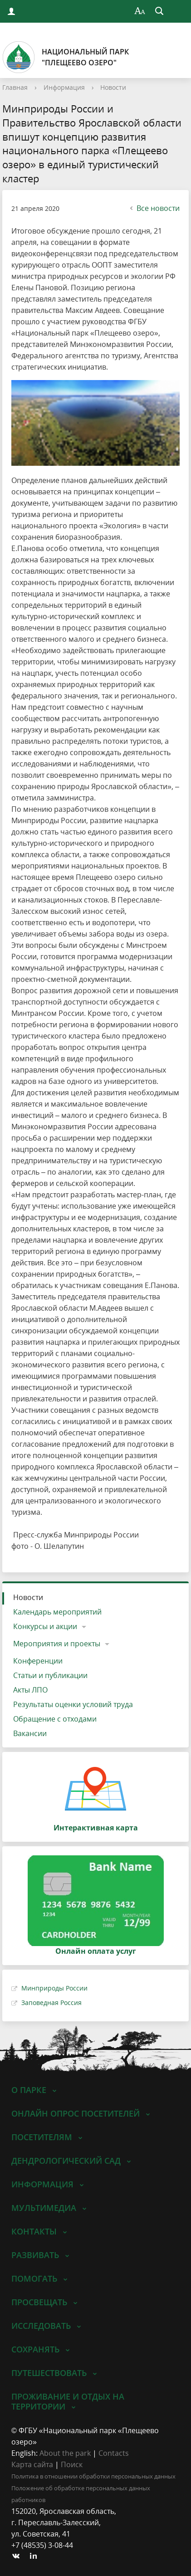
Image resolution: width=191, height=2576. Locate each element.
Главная (15, 87)
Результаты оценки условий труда (73, 1704)
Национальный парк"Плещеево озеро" (65, 57)
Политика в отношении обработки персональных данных (93, 2476)
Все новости (153, 208)
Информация (64, 87)
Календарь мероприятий (57, 1612)
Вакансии (30, 1733)
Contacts (113, 2453)
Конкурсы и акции (45, 1626)
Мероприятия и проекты (56, 1644)
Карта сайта (32, 2464)
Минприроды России (54, 1988)
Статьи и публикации (50, 1675)
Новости (113, 87)
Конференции (38, 1661)
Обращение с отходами (55, 1719)
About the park (65, 2453)
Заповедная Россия (51, 2002)
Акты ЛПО (30, 1690)
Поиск (72, 2464)
